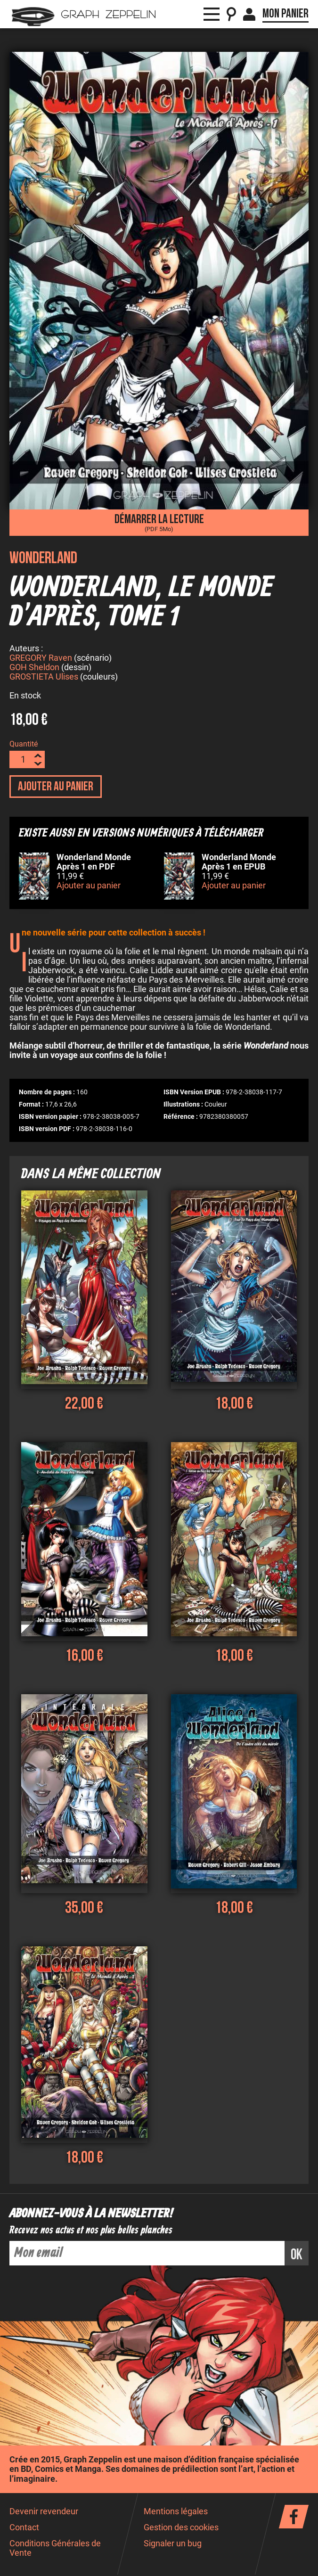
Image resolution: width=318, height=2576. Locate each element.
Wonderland (43, 558)
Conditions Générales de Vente (55, 2549)
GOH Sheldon (34, 668)
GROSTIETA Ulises (43, 678)
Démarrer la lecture (159, 522)
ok (296, 2256)
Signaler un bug (173, 2545)
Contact (24, 2529)
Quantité (23, 745)
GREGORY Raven (40, 659)
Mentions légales (176, 2513)
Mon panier (285, 13)
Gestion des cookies (181, 2529)
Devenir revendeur (43, 2513)
